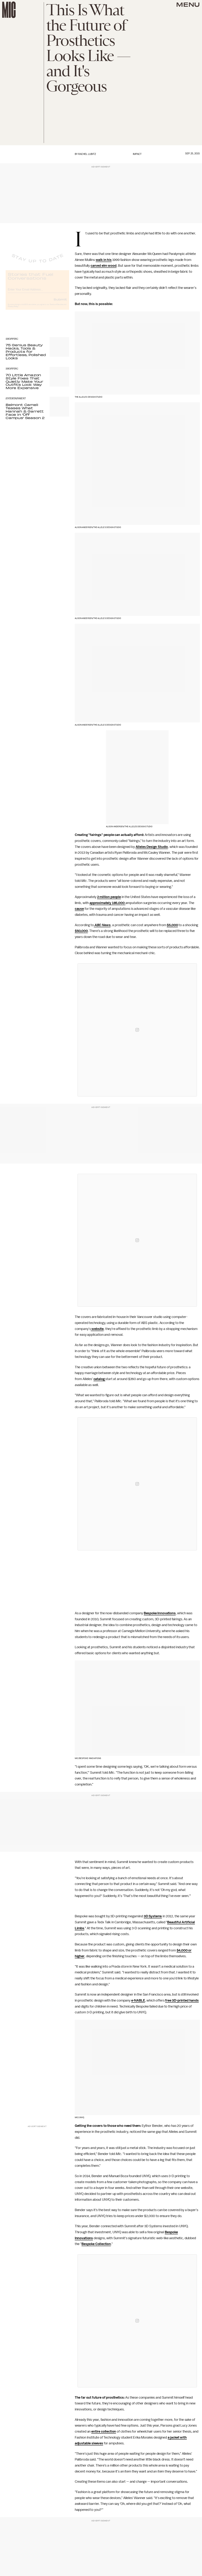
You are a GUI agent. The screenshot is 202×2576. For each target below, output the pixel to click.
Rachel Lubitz (87, 154)
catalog (99, 1379)
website (97, 1329)
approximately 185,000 (107, 903)
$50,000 (81, 931)
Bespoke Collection (96, 2244)
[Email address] (37, 292)
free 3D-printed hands (182, 2000)
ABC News (103, 925)
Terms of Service (56, 307)
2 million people (109, 897)
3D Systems (153, 1916)
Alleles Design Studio (152, 847)
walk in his (104, 260)
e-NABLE (138, 2000)
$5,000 (172, 925)
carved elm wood (104, 265)
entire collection (103, 2431)
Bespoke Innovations (160, 1613)
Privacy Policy (13, 309)
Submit (60, 302)
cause (79, 909)
